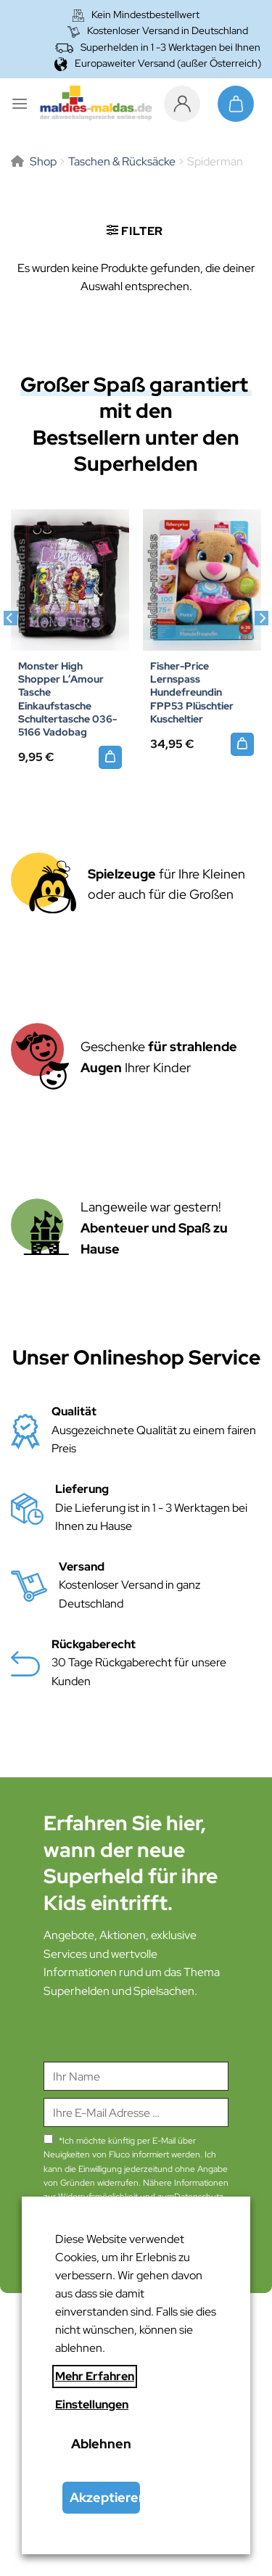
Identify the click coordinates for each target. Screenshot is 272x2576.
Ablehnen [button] (101, 2443)
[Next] (262, 647)
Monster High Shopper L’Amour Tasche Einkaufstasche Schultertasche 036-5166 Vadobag (67, 698)
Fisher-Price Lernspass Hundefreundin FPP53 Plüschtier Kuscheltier (192, 692)
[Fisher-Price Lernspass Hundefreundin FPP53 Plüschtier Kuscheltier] (202, 580)
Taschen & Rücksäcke (122, 161)
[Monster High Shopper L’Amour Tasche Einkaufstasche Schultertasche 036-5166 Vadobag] (110, 757)
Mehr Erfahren (94, 2376)
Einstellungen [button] (91, 2404)
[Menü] (19, 103)
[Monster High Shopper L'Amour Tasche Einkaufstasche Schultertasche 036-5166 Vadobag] (70, 580)
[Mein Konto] (185, 103)
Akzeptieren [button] (105, 2497)
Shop (43, 161)
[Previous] (10, 647)
